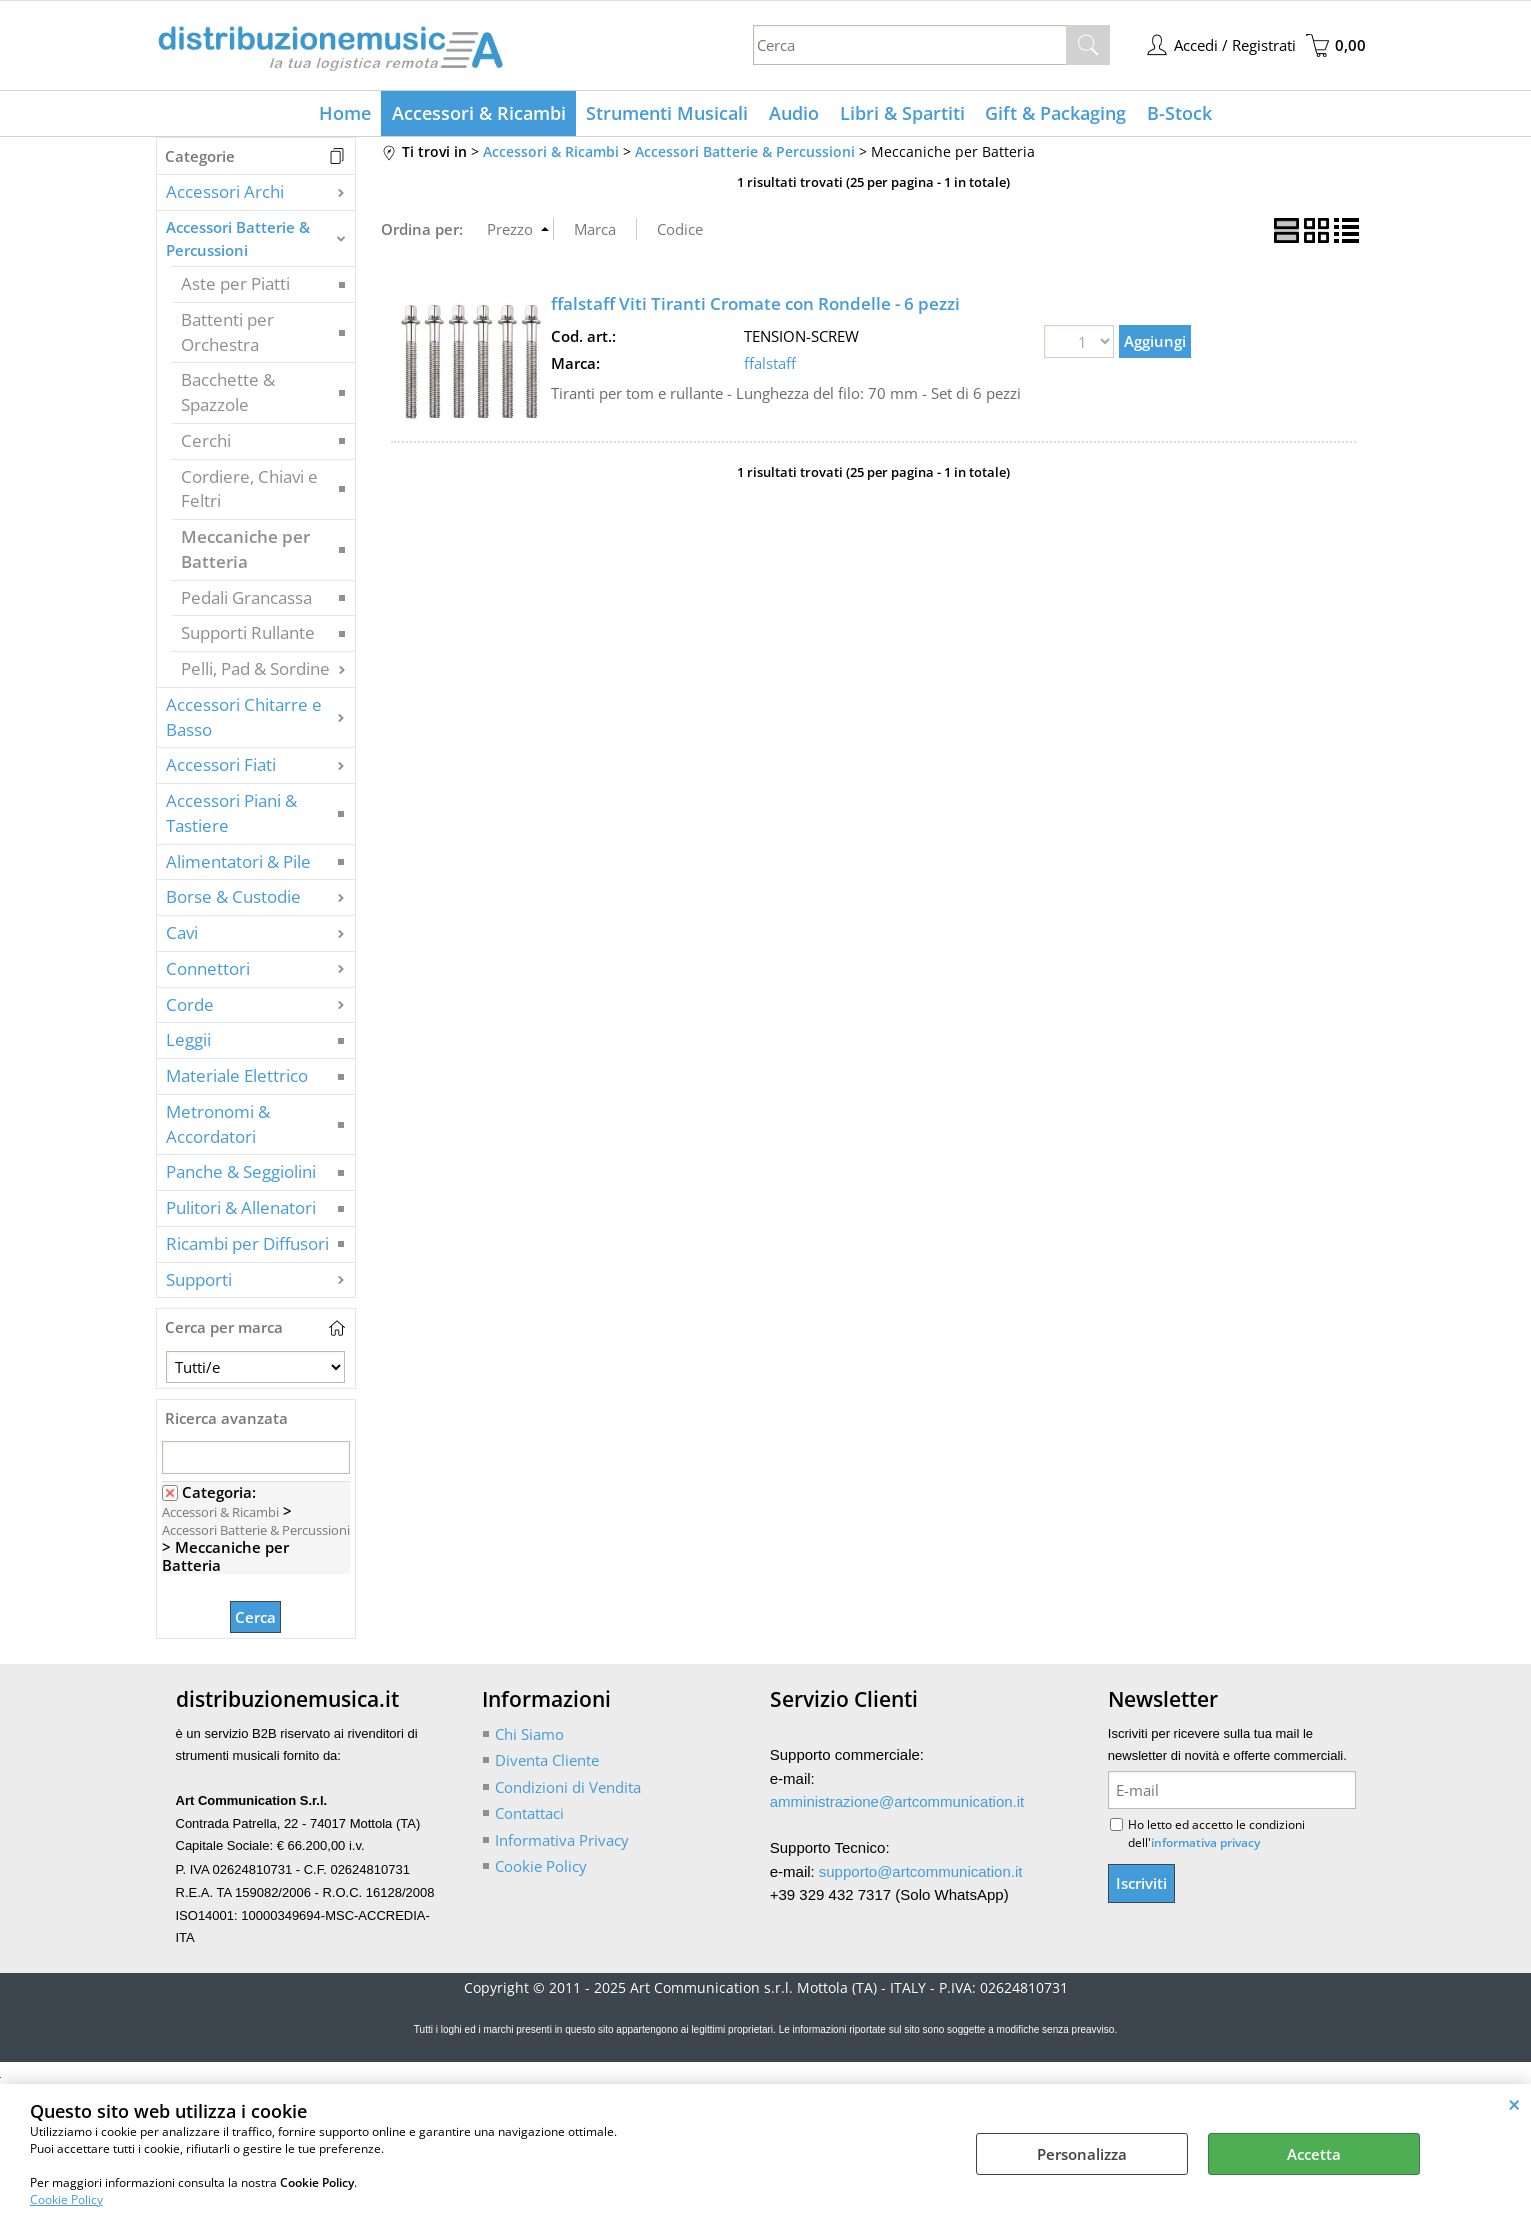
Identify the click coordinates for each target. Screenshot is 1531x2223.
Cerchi (206, 441)
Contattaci (529, 1815)
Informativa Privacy (562, 1841)
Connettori (208, 969)
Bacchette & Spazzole (228, 394)
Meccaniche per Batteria (245, 551)
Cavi (182, 934)
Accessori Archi (225, 193)
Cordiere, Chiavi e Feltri (249, 490)
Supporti (199, 1280)
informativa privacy (1205, 1844)
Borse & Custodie (233, 898)
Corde (190, 1005)
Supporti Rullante (248, 634)
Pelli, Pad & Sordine (255, 670)
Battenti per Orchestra (227, 333)
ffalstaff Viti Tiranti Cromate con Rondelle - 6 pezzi (755, 305)
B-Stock (1177, 114)
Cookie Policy (66, 2199)
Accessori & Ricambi (480, 114)
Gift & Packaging (1054, 114)
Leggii (188, 1041)
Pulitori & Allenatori (241, 1209)
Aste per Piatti (235, 285)
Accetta (1314, 2154)
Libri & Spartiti (901, 114)
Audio (794, 114)
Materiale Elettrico (237, 1077)
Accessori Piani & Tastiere (231, 815)
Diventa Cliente (547, 1762)
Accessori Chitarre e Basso (244, 718)
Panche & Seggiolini (241, 1173)
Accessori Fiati (221, 766)
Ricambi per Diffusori (247, 1244)
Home (347, 114)
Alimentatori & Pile (238, 862)
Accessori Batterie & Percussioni (238, 240)
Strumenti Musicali (668, 114)
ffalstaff (770, 364)
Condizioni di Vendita (568, 1788)
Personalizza (1082, 2154)
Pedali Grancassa (246, 598)
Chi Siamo (529, 1735)
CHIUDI (1514, 2104)
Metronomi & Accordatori (218, 1125)
